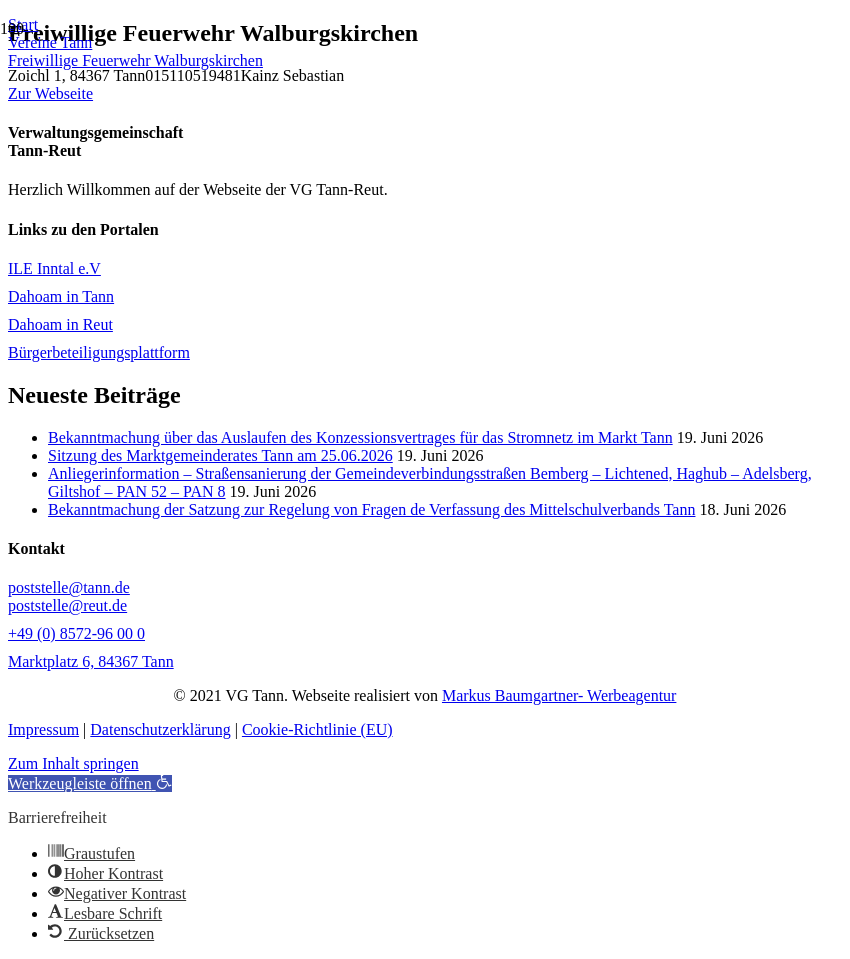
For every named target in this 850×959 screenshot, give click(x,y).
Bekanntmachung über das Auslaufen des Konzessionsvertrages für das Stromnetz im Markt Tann (360, 437)
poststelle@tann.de (69, 587)
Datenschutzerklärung (160, 729)
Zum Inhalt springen (73, 763)
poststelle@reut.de (67, 605)
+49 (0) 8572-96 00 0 (76, 633)
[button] (90, 783)
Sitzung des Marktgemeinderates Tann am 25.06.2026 (220, 455)
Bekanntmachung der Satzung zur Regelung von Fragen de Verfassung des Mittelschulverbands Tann (371, 509)
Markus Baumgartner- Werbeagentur (559, 695)
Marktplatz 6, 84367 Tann (91, 661)
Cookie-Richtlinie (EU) (317, 729)
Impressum (43, 729)
